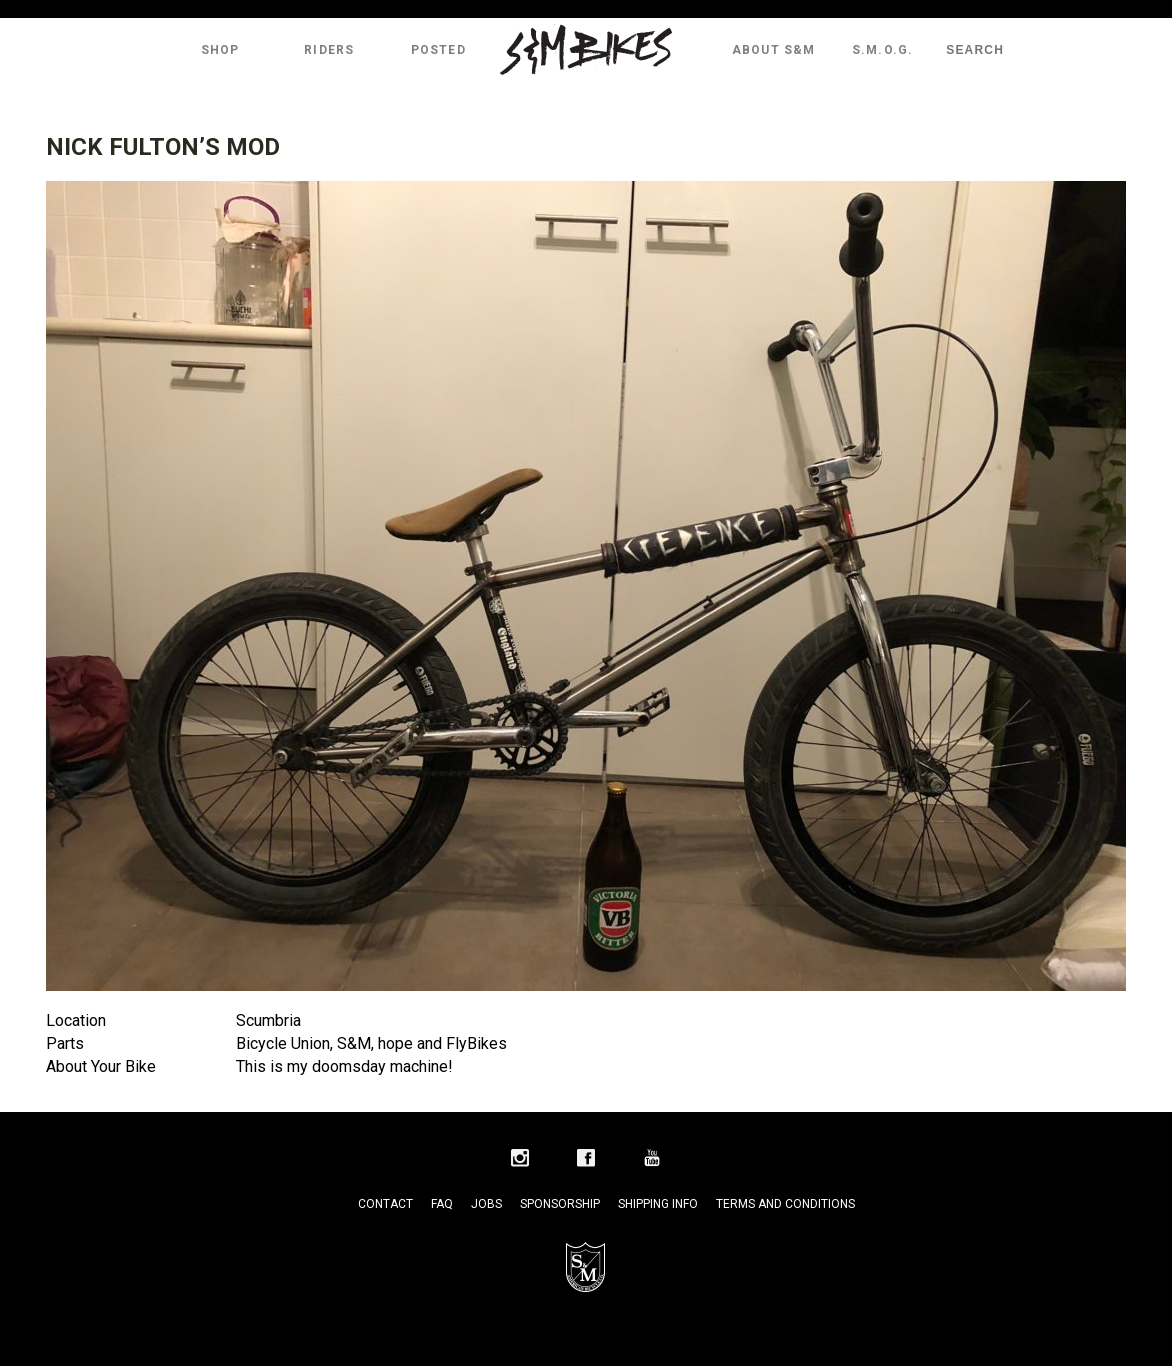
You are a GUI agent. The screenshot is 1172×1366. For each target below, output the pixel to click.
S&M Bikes (586, 50)
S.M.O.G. (883, 50)
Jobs (486, 1204)
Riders (329, 50)
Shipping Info (658, 1204)
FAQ (442, 1204)
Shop (220, 50)
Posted (438, 50)
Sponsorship (560, 1204)
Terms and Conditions (785, 1204)
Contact (385, 1204)
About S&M (774, 50)
